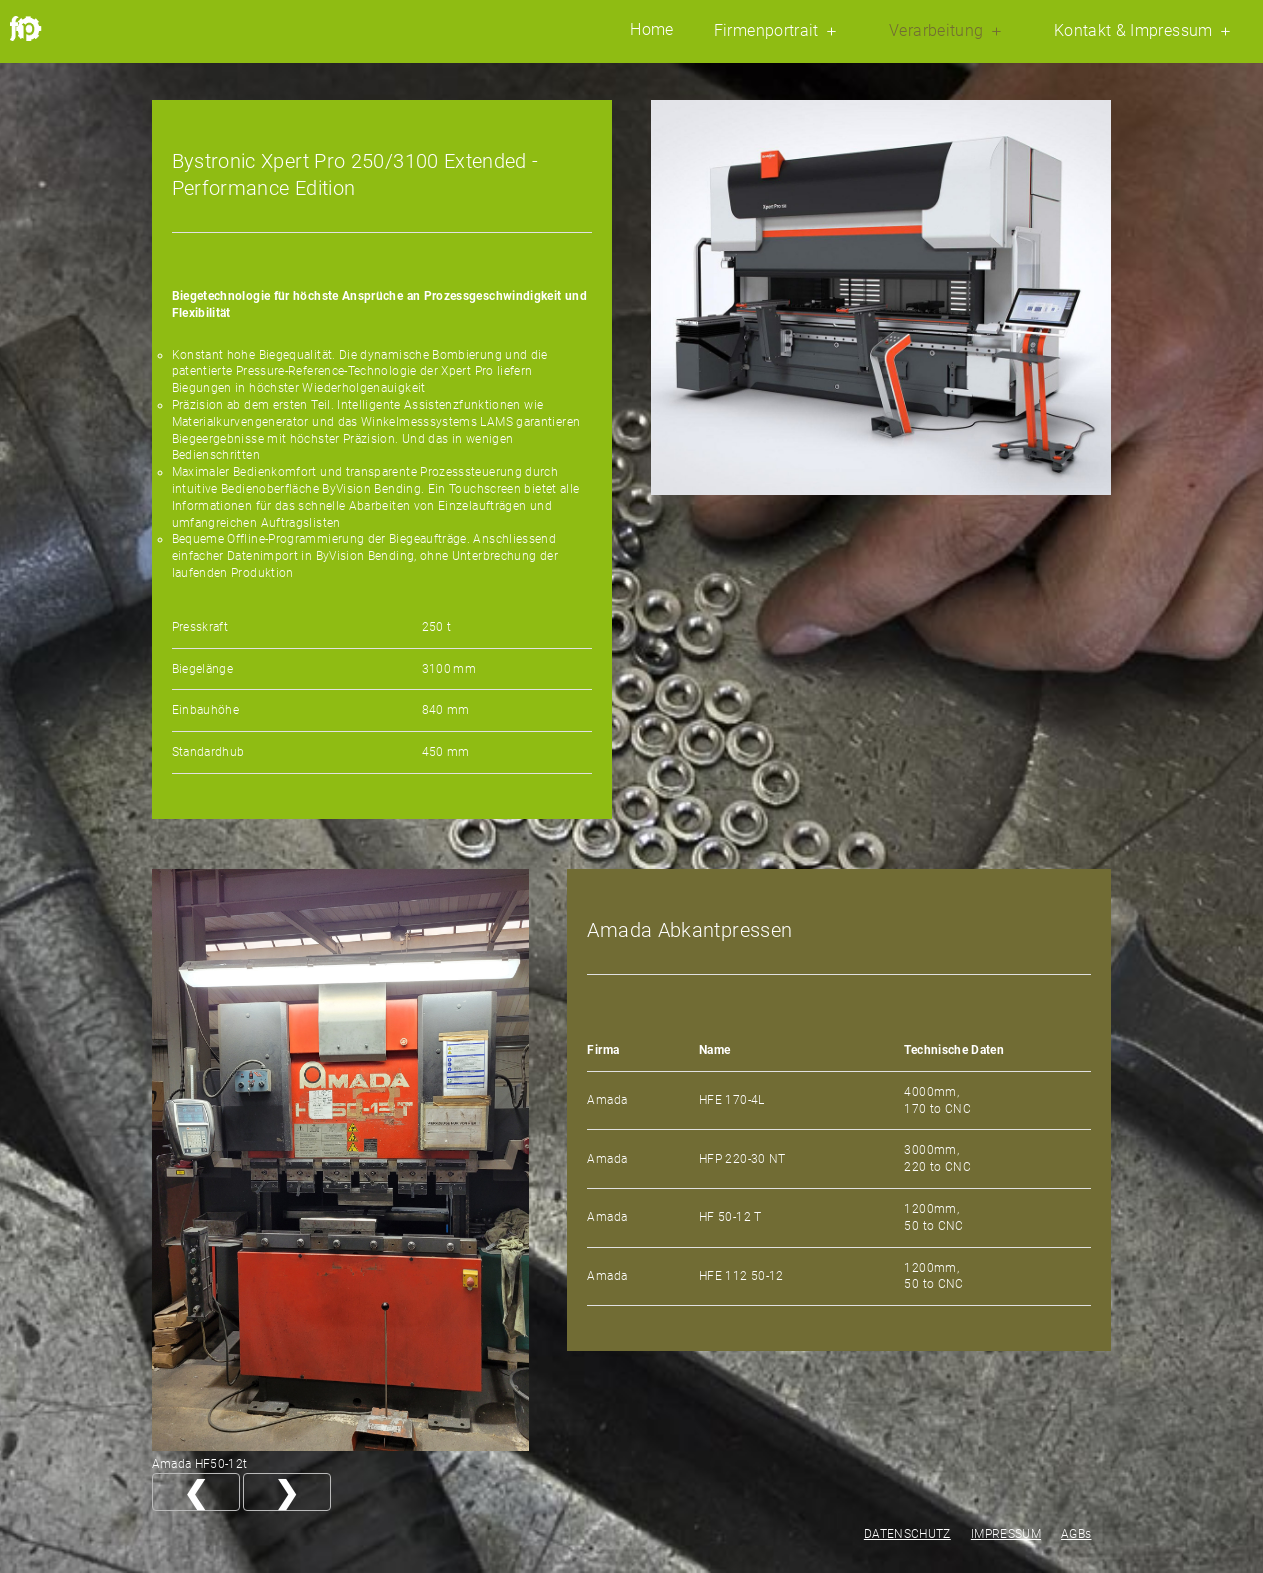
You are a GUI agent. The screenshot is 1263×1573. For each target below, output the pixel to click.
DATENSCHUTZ (907, 1534)
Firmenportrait (778, 31)
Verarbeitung (948, 31)
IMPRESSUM (1006, 1534)
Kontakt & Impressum (1145, 31)
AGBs (1076, 1534)
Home (651, 30)
